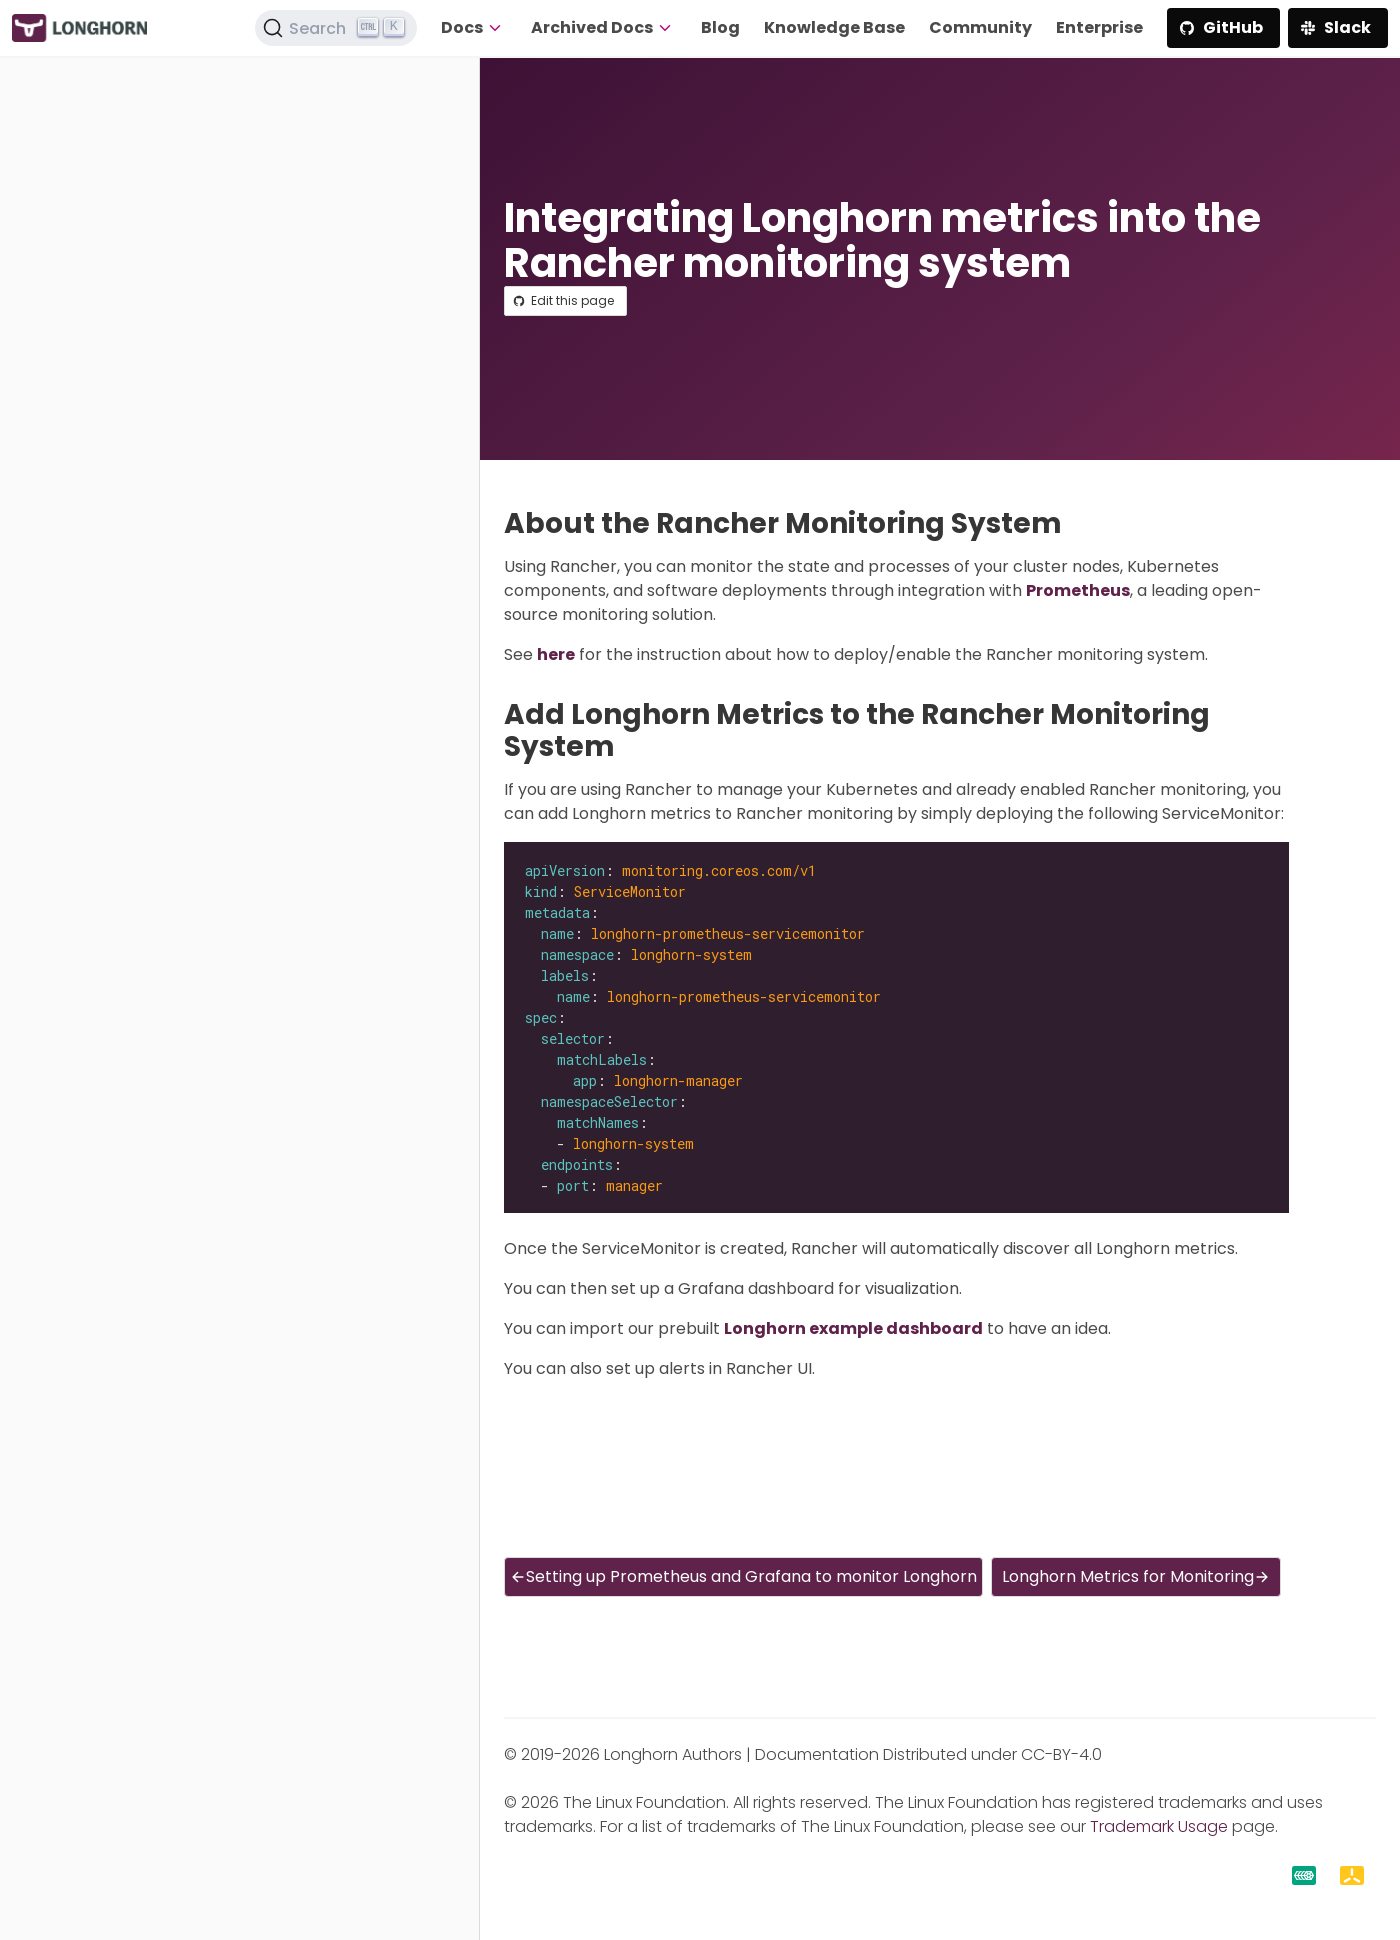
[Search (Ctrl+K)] (336, 28)
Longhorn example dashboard (853, 1328)
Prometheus (1078, 590)
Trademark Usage (1159, 1826)
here (556, 654)
